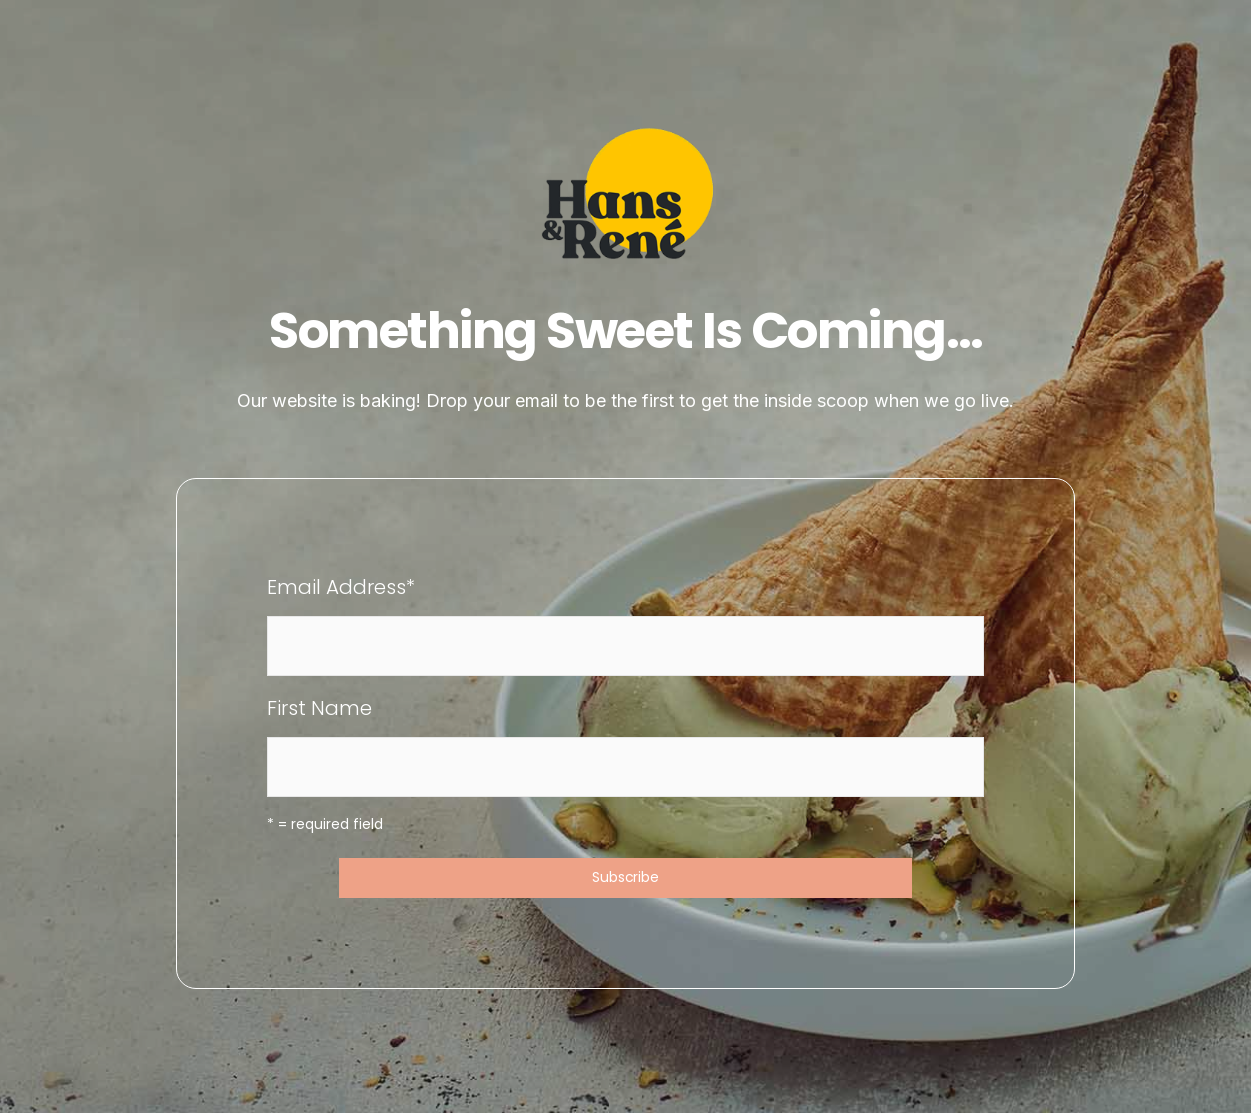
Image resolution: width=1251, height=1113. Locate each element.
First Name (319, 708)
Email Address (341, 587)
